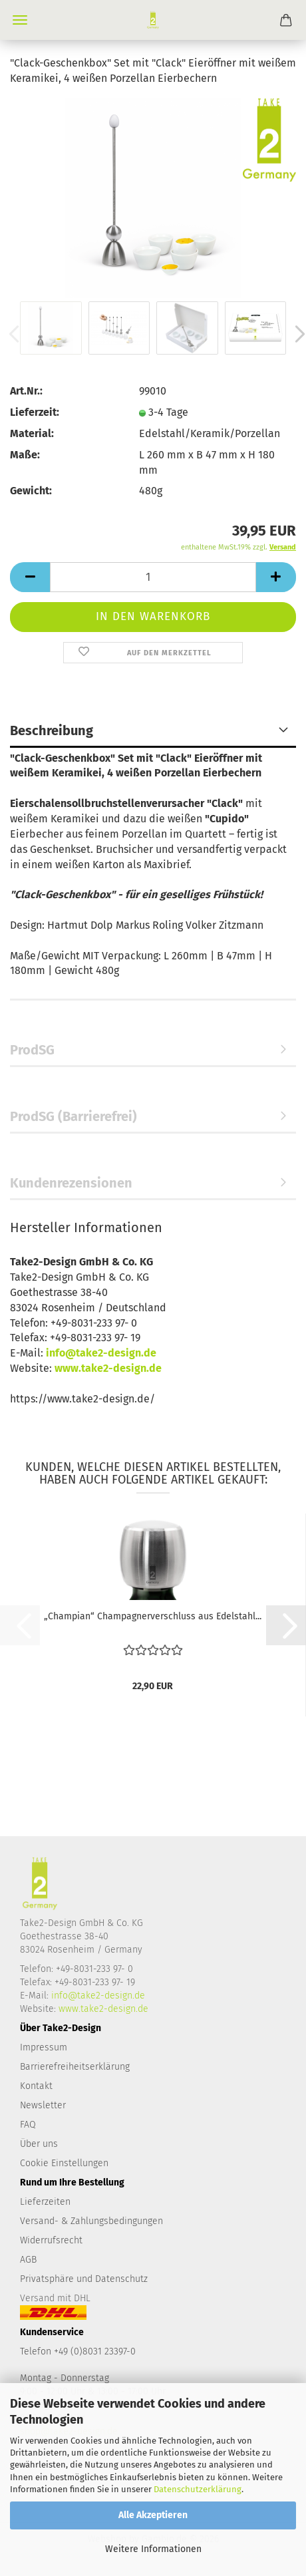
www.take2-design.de (108, 1368)
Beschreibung (51, 730)
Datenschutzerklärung (197, 2489)
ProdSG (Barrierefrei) (73, 1116)
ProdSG (32, 1050)
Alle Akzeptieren (153, 2515)
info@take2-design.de (101, 1353)
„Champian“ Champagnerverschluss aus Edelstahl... (152, 1616)
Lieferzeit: (34, 412)
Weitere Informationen (153, 2549)
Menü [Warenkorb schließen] (20, 20)
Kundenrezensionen (71, 1183)
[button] (30, 577)
